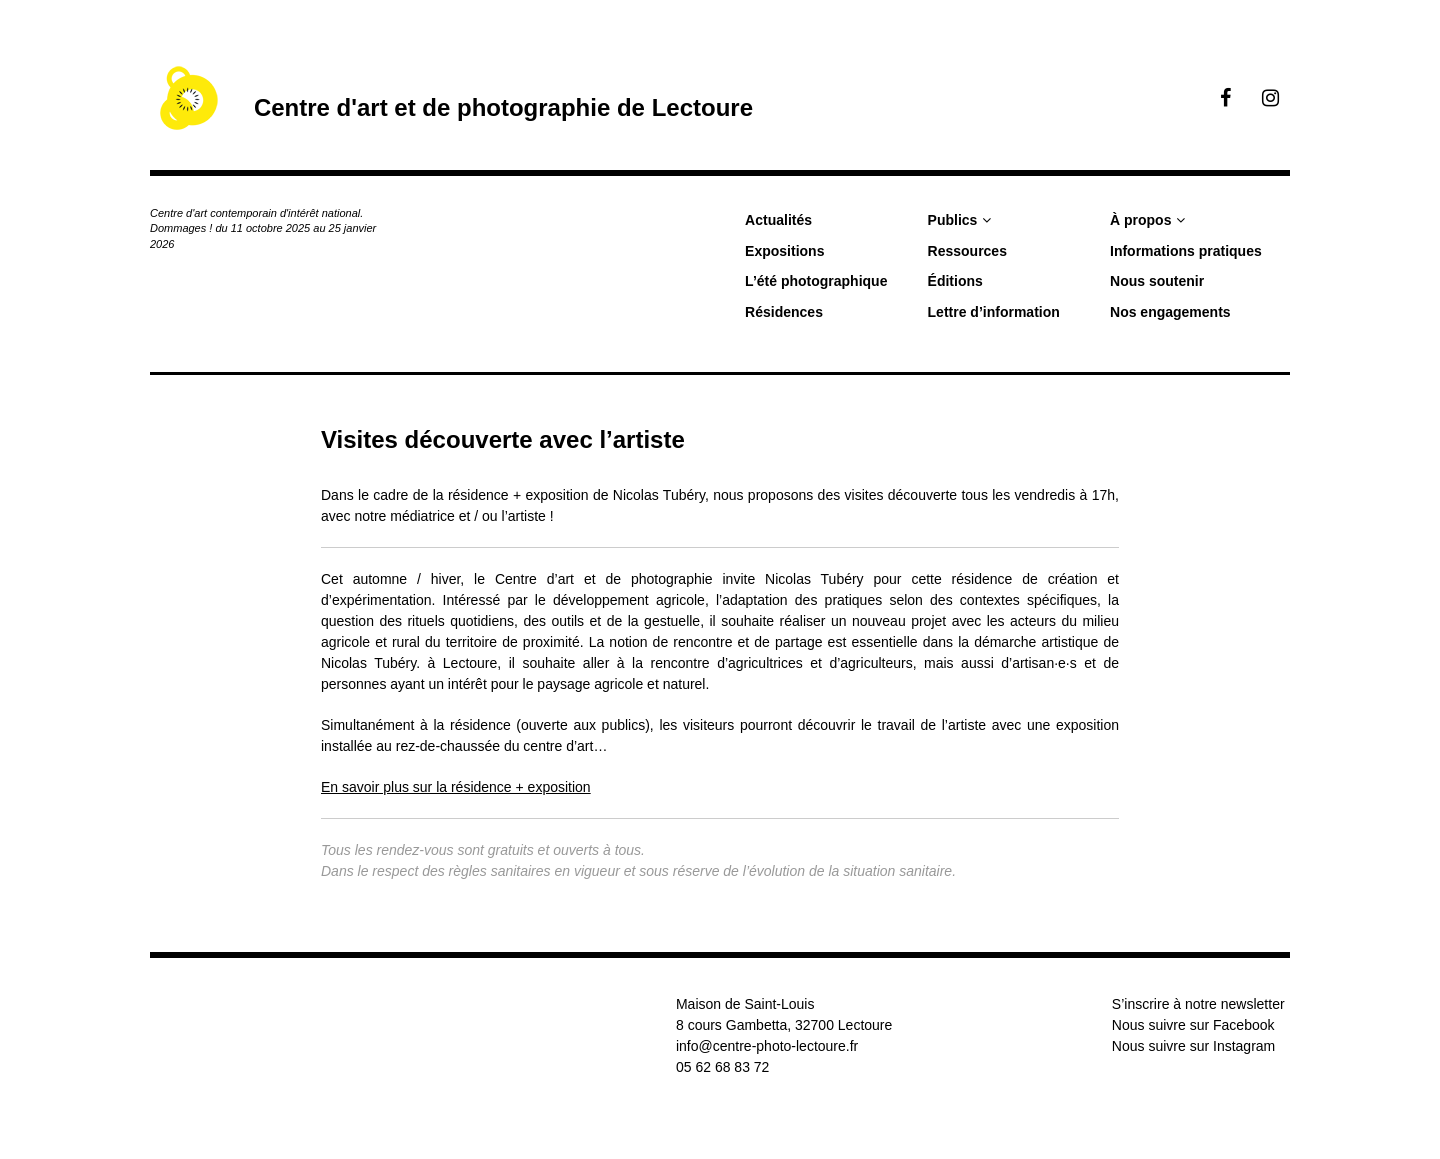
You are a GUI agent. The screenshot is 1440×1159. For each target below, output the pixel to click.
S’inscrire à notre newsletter (1198, 1004)
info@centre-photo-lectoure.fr (767, 1046)
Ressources (967, 251)
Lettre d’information (994, 312)
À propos (1140, 220)
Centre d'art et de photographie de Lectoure (503, 107)
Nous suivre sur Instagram (1193, 1046)
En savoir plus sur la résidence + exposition (456, 787)
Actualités (778, 220)
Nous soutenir (1157, 281)
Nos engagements (1170, 312)
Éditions (955, 281)
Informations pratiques (1186, 251)
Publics (953, 220)
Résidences (784, 312)
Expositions (784, 251)
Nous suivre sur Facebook (1193, 1025)
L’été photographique (816, 281)
